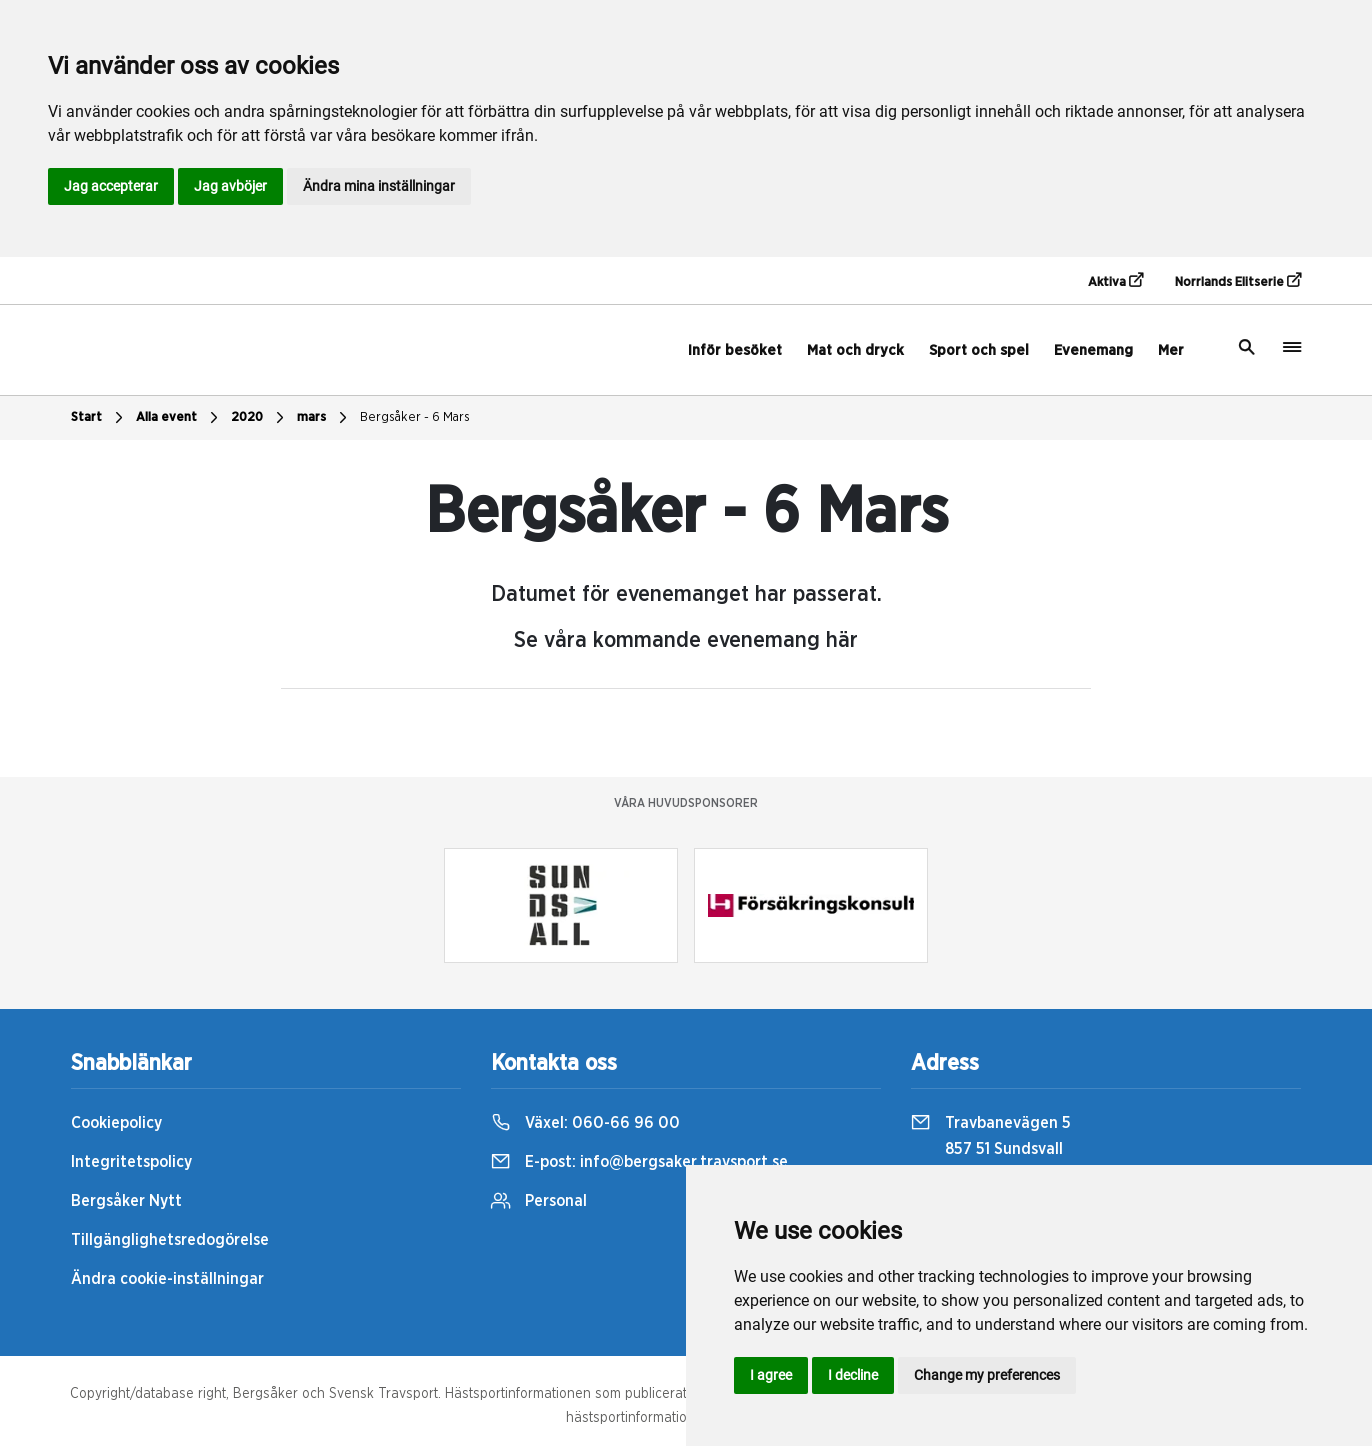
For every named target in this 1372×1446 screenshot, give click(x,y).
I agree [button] (771, 1375)
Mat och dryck (855, 350)
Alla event (179, 418)
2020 (260, 418)
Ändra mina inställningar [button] (379, 186)
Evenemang (1093, 350)
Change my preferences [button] (987, 1375)
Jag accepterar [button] (111, 186)
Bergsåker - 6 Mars (415, 417)
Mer (1171, 350)
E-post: (639, 1162)
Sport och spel (979, 350)
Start (99, 418)
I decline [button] (853, 1375)
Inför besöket (735, 350)
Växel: (585, 1123)
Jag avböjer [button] (230, 186)
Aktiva (1115, 281)
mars (324, 418)
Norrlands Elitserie (1238, 281)
